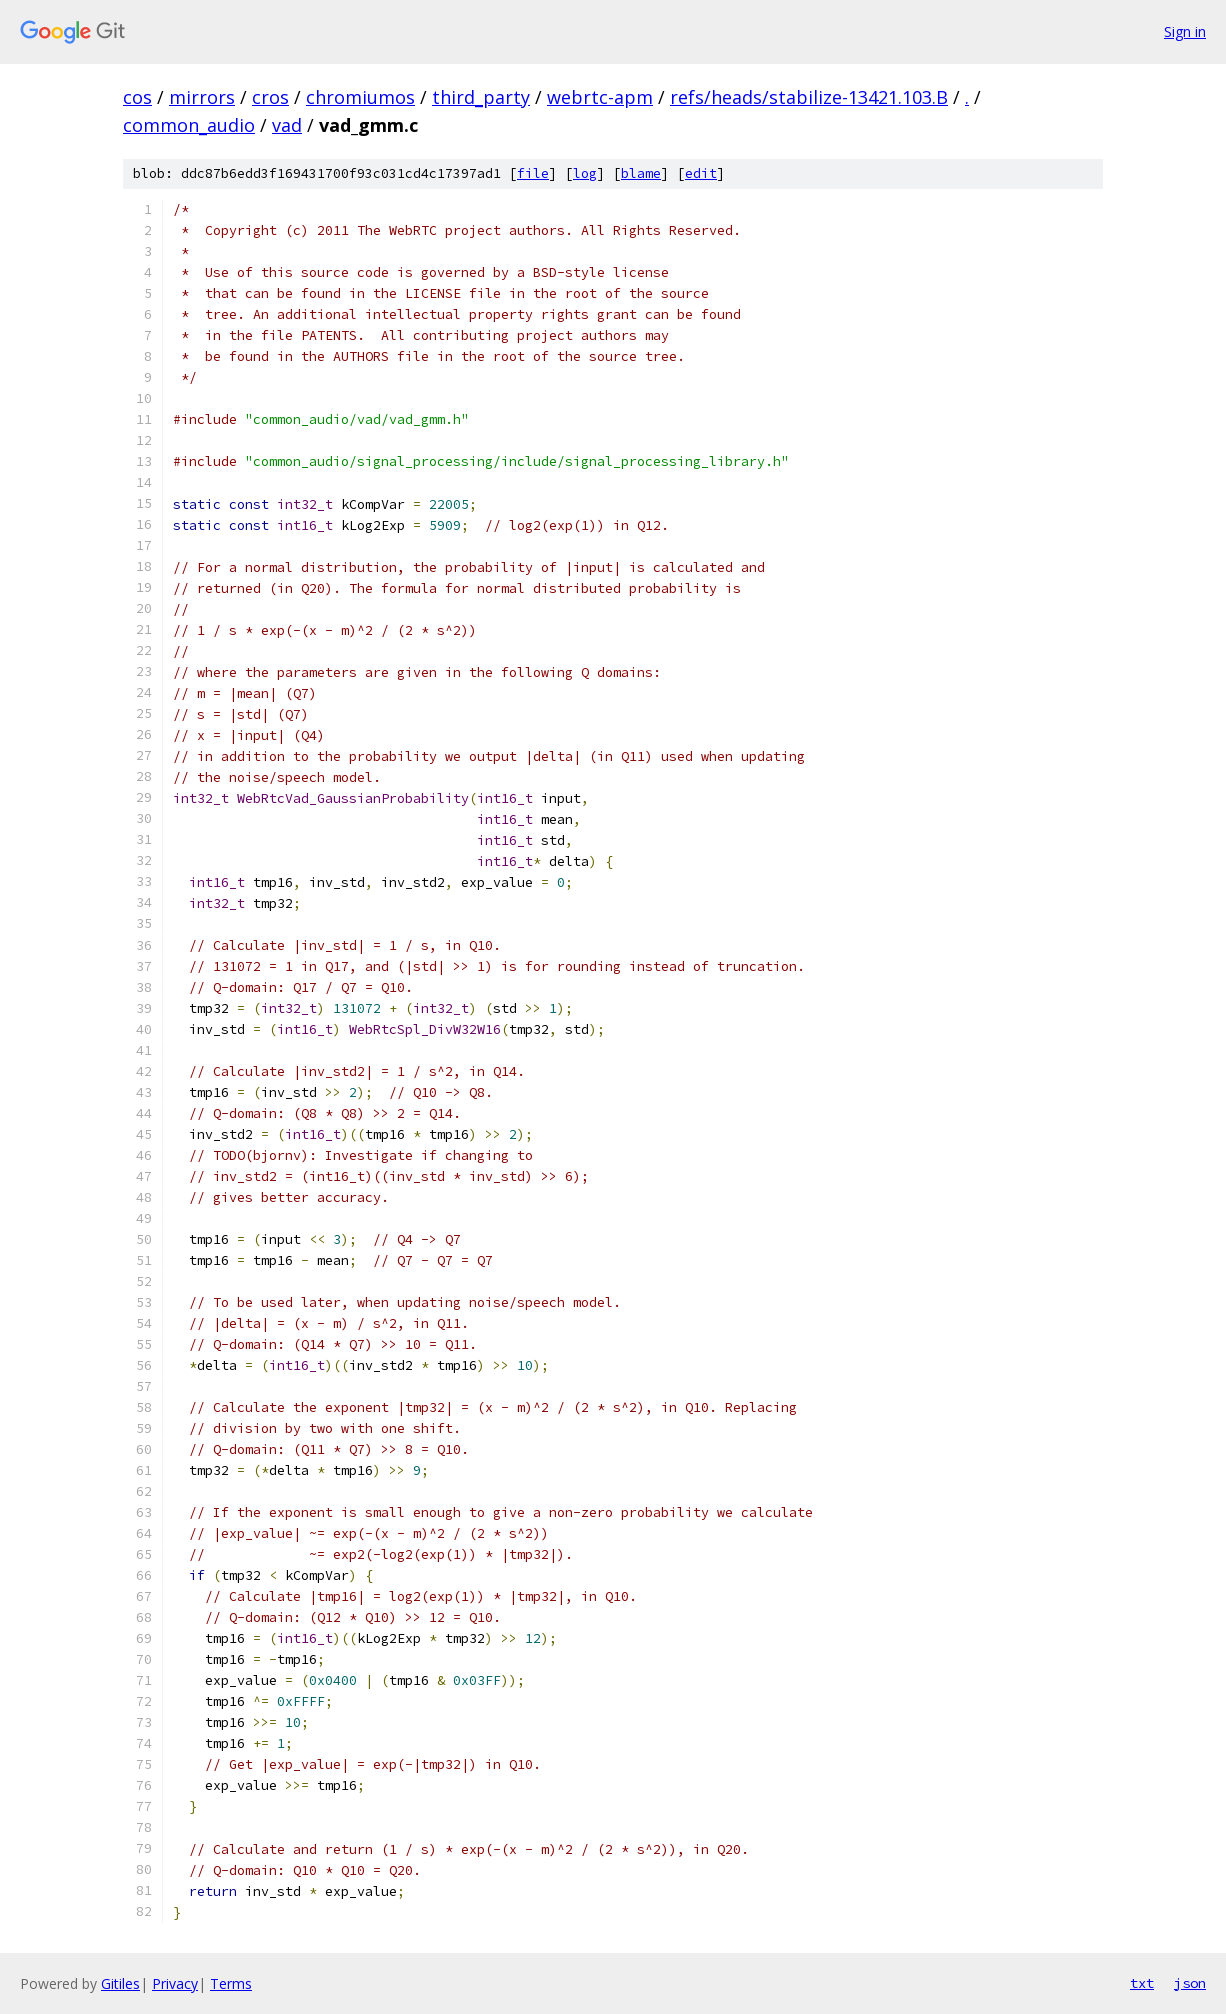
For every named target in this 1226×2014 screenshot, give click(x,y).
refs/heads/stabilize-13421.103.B (809, 97)
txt (1142, 1983)
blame (641, 173)
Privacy (175, 1983)
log (585, 173)
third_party (481, 97)
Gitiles (120, 1983)
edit (701, 173)
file (533, 173)
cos (137, 97)
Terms (231, 1983)
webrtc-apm (600, 97)
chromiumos (360, 97)
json (1190, 1983)
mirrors (202, 97)
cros (270, 97)
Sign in (1185, 31)
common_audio (189, 125)
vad (287, 125)
